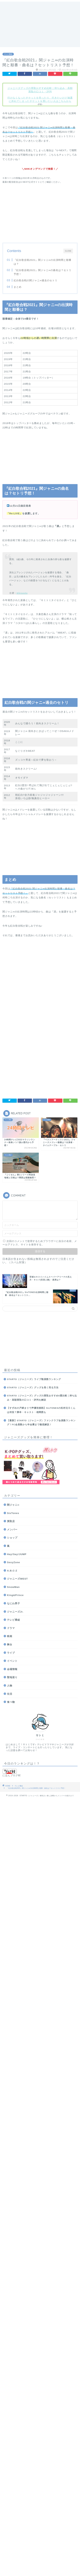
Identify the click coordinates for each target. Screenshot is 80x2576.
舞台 (9, 1644)
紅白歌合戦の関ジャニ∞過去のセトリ (35, 280)
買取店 (11, 1521)
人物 (9, 1685)
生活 (9, 1693)
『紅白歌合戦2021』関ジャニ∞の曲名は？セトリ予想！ (42, 272)
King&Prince (15, 1595)
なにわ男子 (13, 1603)
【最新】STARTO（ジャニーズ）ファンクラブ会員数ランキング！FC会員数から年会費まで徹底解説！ (41, 1422)
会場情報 (12, 1669)
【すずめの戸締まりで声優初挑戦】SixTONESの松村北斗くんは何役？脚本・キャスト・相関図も (41, 1410)
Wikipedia (22, 593)
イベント (12, 1660)
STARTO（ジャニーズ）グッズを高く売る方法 (32, 1387)
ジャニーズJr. (15, 1611)
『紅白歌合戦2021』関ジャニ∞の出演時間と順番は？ (42, 262)
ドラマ (11, 1628)
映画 (9, 1636)
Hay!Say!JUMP (16, 1554)
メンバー (12, 1529)
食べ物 (11, 1702)
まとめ (18, 286)
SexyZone (13, 1562)
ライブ (11, 1652)
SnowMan (13, 1587)
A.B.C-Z (12, 1570)
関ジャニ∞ (13, 1504)
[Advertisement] (40, 24)
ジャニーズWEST (17, 1578)
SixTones (13, 1513)
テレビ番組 (8, 54)
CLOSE (68, 251)
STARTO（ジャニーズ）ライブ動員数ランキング (34, 1379)
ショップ (12, 1537)
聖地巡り (12, 1677)
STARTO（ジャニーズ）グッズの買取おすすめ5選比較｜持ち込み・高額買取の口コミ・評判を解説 (42, 1397)
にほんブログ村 (11, 1773)
